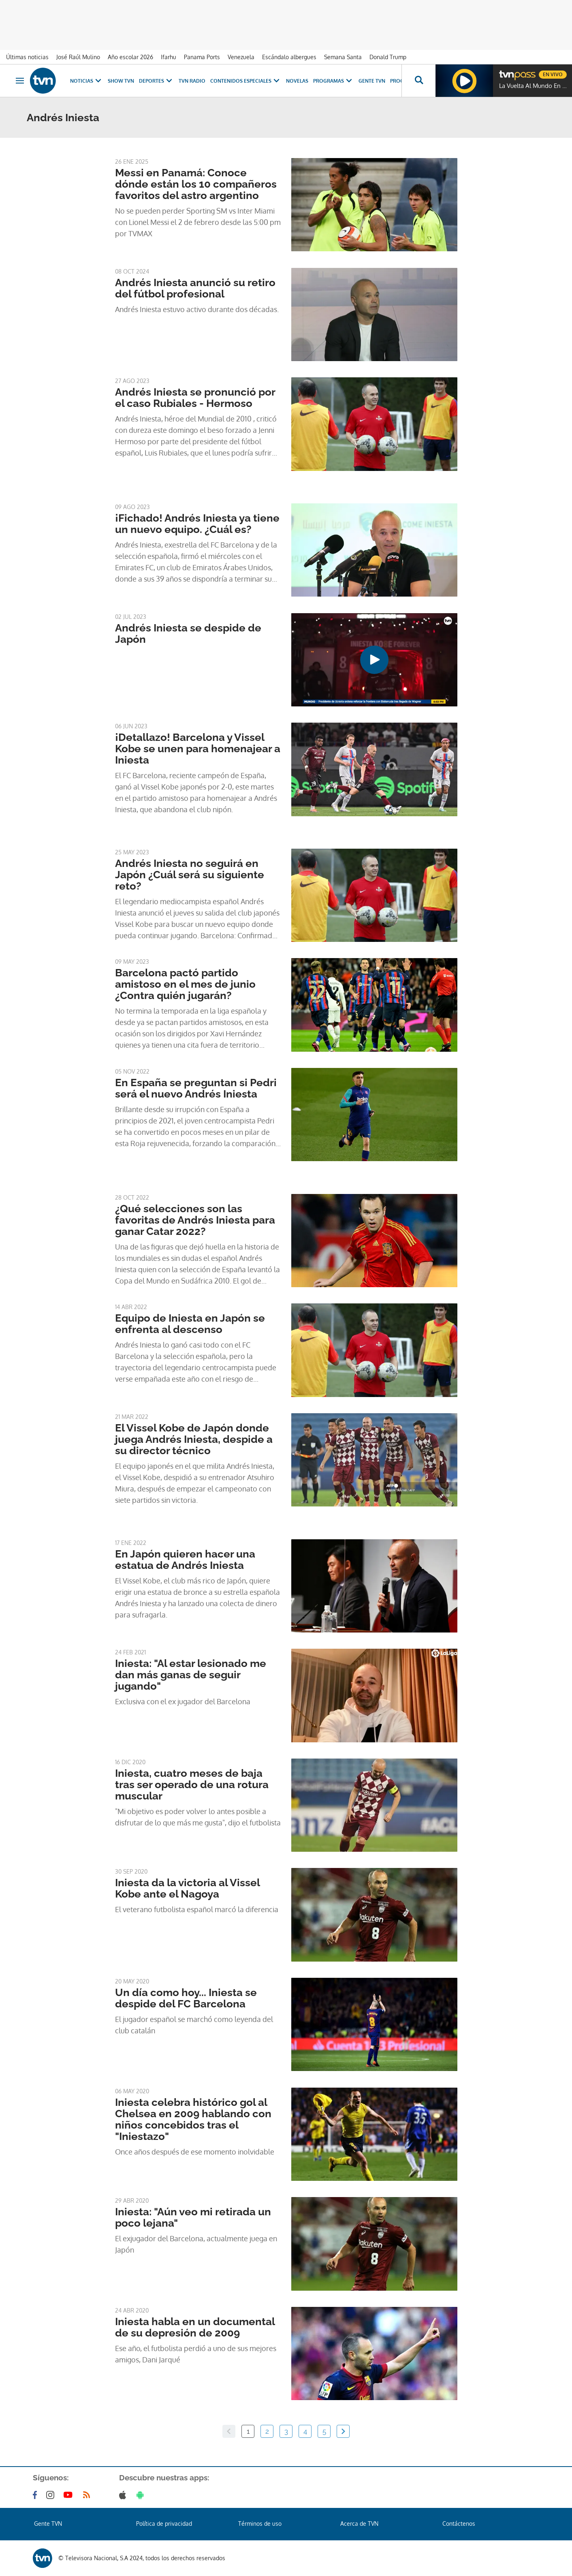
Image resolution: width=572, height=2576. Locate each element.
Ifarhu (168, 56)
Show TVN (121, 81)
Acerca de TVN (359, 2523)
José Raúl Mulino (78, 56)
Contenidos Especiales (245, 81)
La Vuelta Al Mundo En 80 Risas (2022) (533, 86)
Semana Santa (343, 56)
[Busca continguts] (418, 80)
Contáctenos (458, 2523)
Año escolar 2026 (130, 56)
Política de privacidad (164, 2523)
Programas (333, 81)
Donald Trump (387, 56)
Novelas (297, 81)
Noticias (86, 81)
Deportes (156, 81)
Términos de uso (260, 2523)
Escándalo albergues (289, 56)
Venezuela (241, 56)
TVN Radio (192, 81)
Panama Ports (202, 56)
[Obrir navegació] (20, 81)
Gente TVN (372, 81)
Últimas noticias (27, 56)
